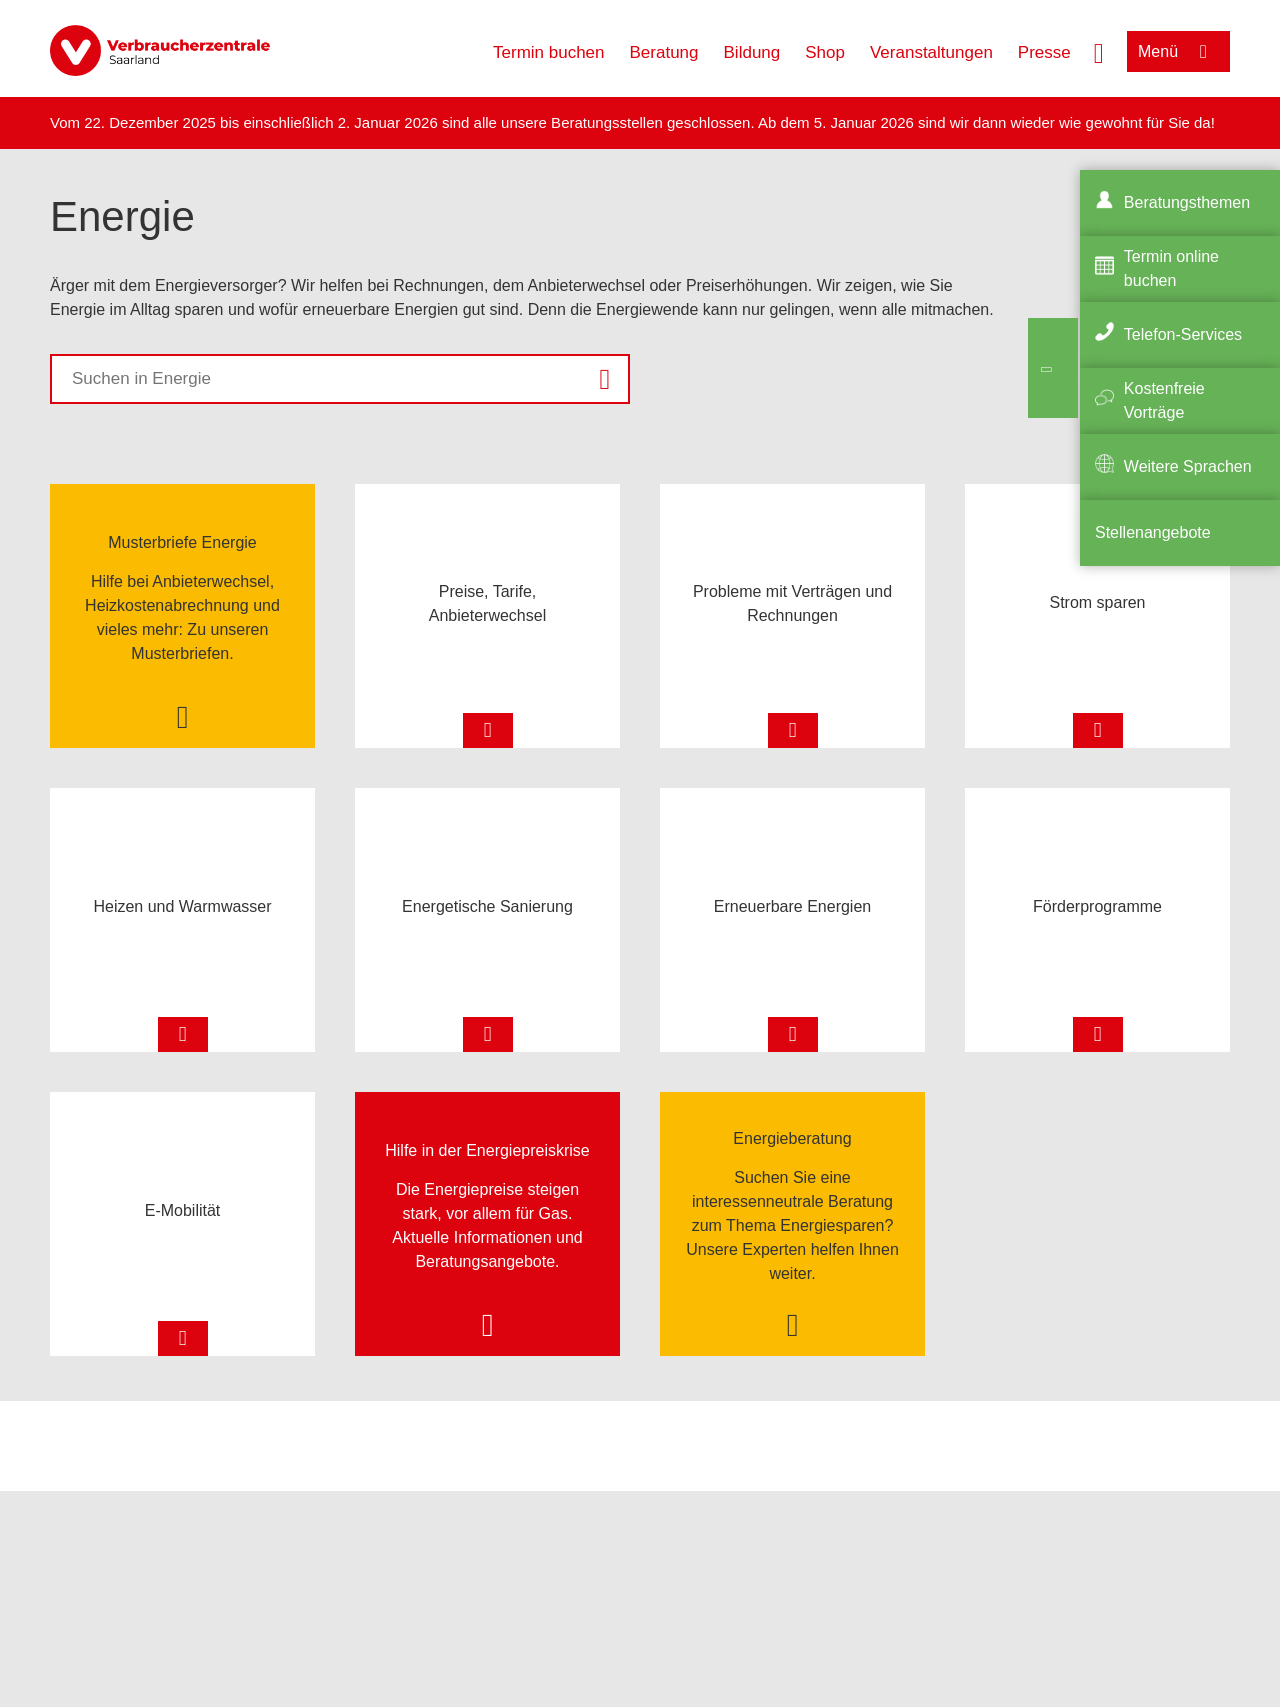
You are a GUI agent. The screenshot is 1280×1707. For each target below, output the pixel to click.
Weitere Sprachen (1188, 466)
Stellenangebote (1153, 532)
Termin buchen (549, 52)
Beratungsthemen (1187, 202)
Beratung (664, 52)
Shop (825, 52)
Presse (1044, 52)
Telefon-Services (1183, 334)
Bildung (752, 52)
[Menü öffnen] (1178, 51)
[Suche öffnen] (1099, 51)
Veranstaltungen (931, 52)
